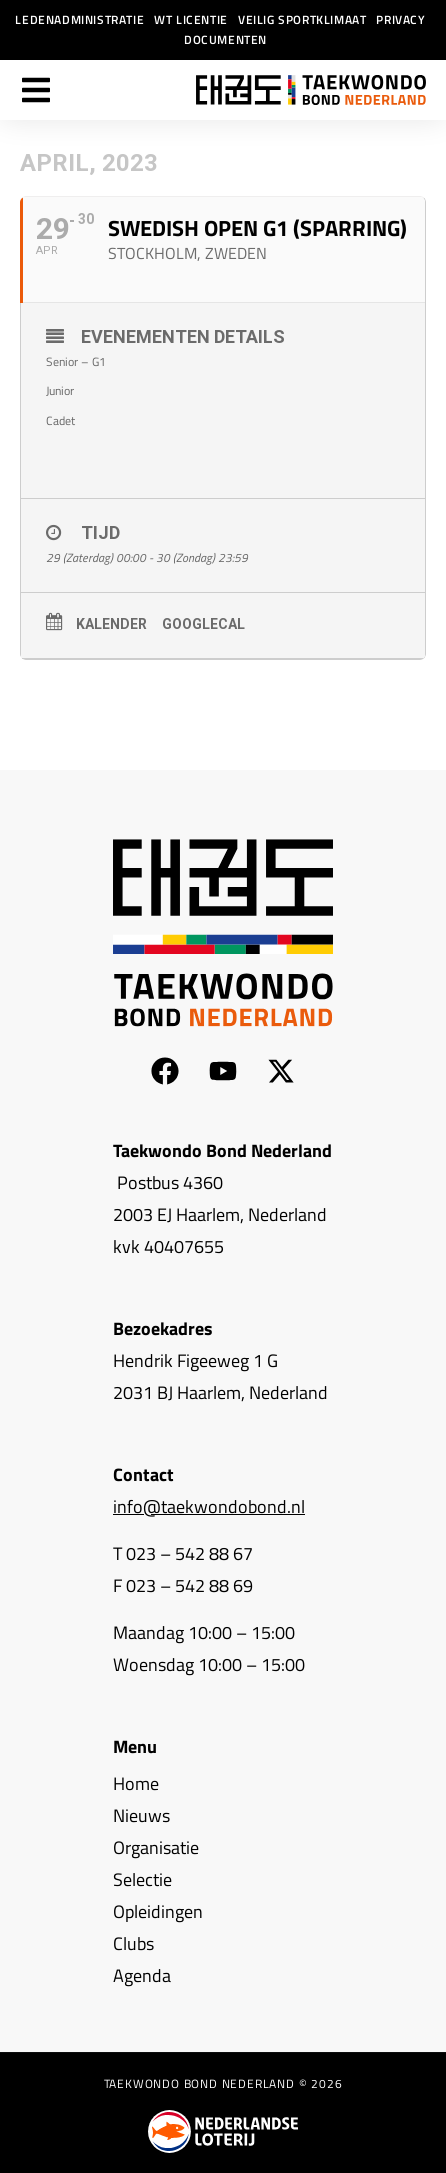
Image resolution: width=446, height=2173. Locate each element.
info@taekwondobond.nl (209, 1506)
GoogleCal (203, 624)
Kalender (111, 624)
